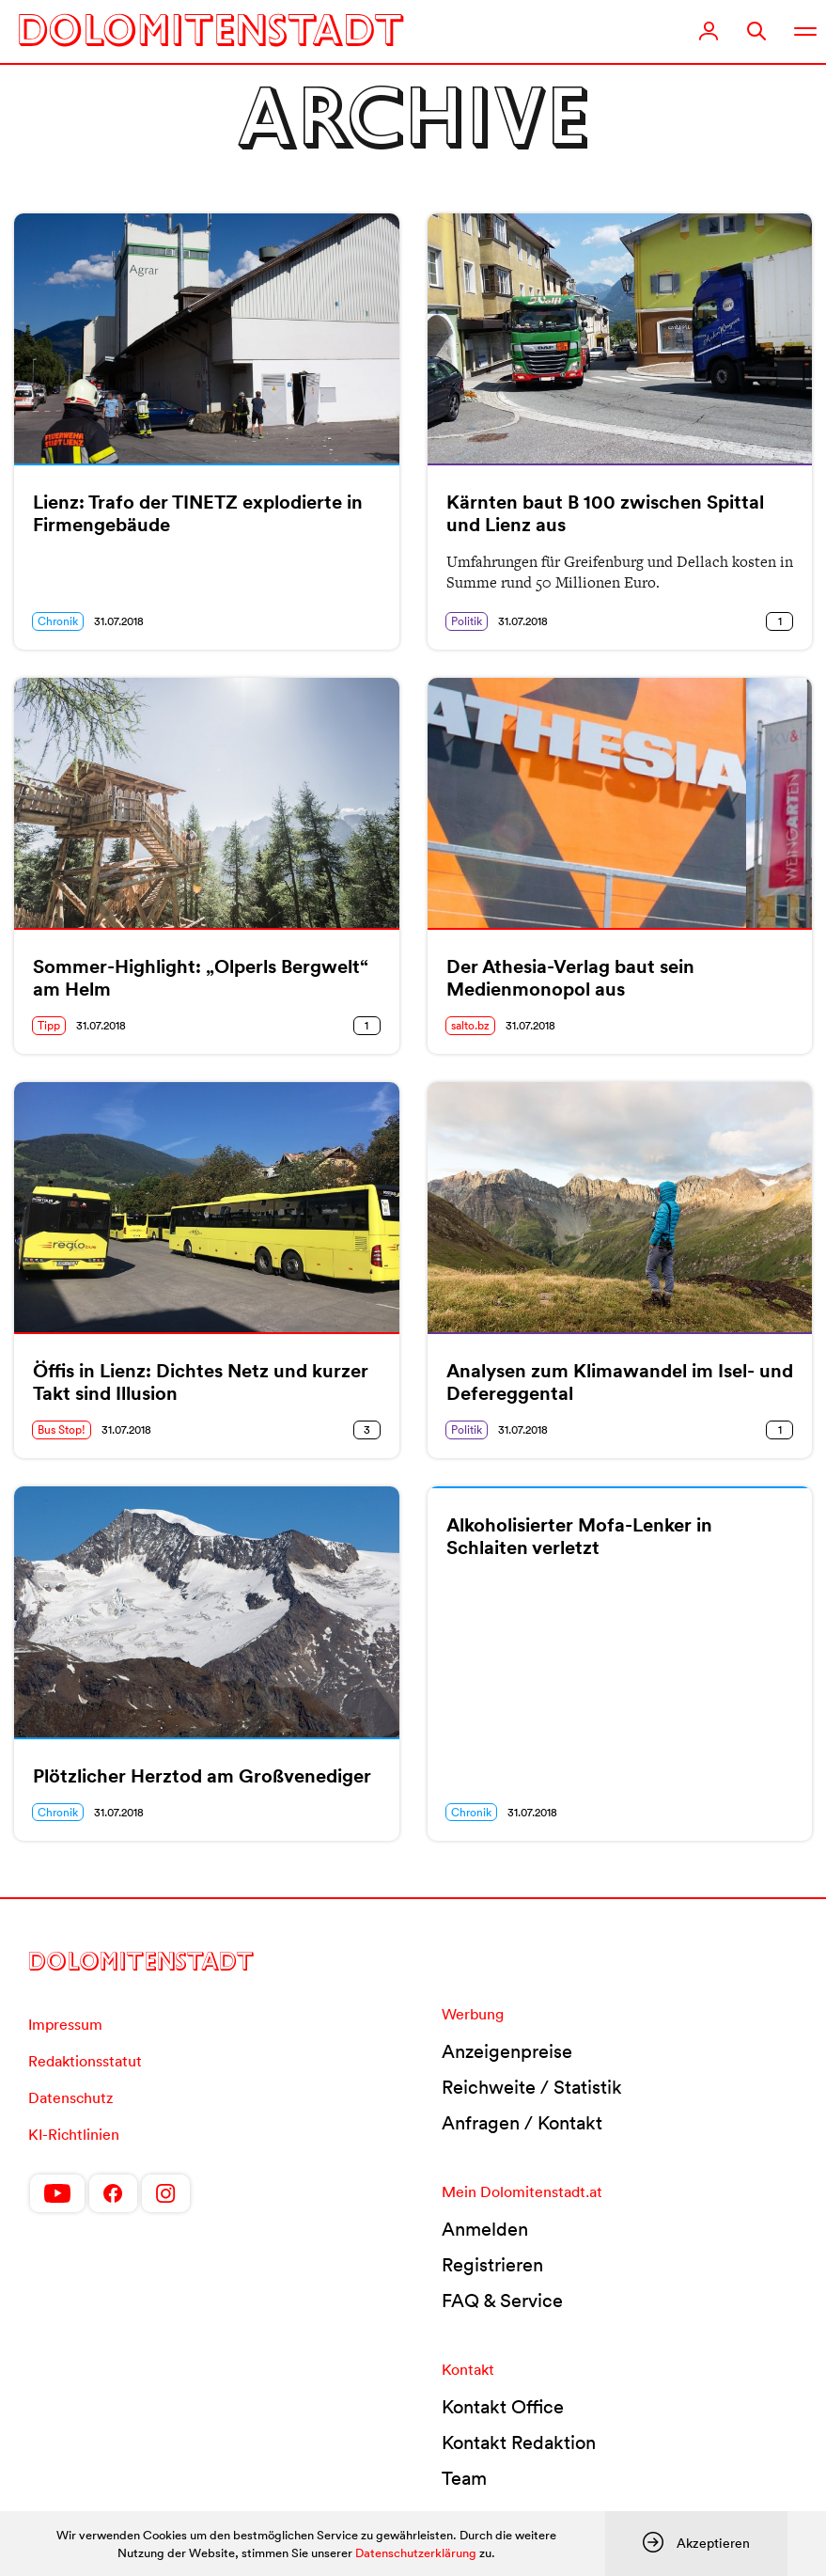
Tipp (49, 1025)
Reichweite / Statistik (532, 2087)
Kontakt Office (503, 2406)
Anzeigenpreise (507, 2051)
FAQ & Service (502, 2300)
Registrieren (492, 2265)
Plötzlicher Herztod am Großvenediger (202, 1776)
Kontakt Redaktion (519, 2442)
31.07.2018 (119, 621)
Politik (466, 621)
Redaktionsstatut (85, 2060)
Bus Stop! (62, 1429)
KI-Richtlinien (73, 2134)
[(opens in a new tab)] (620, 803)
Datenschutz (70, 2097)
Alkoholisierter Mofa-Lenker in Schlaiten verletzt (579, 1536)
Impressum (65, 2024)
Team (464, 2478)
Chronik (58, 621)
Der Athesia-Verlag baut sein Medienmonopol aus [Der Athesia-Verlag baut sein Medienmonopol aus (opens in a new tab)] (570, 977)
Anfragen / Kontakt (522, 2123)
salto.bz (470, 1025)
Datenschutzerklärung (415, 2553)
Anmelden (485, 2229)
